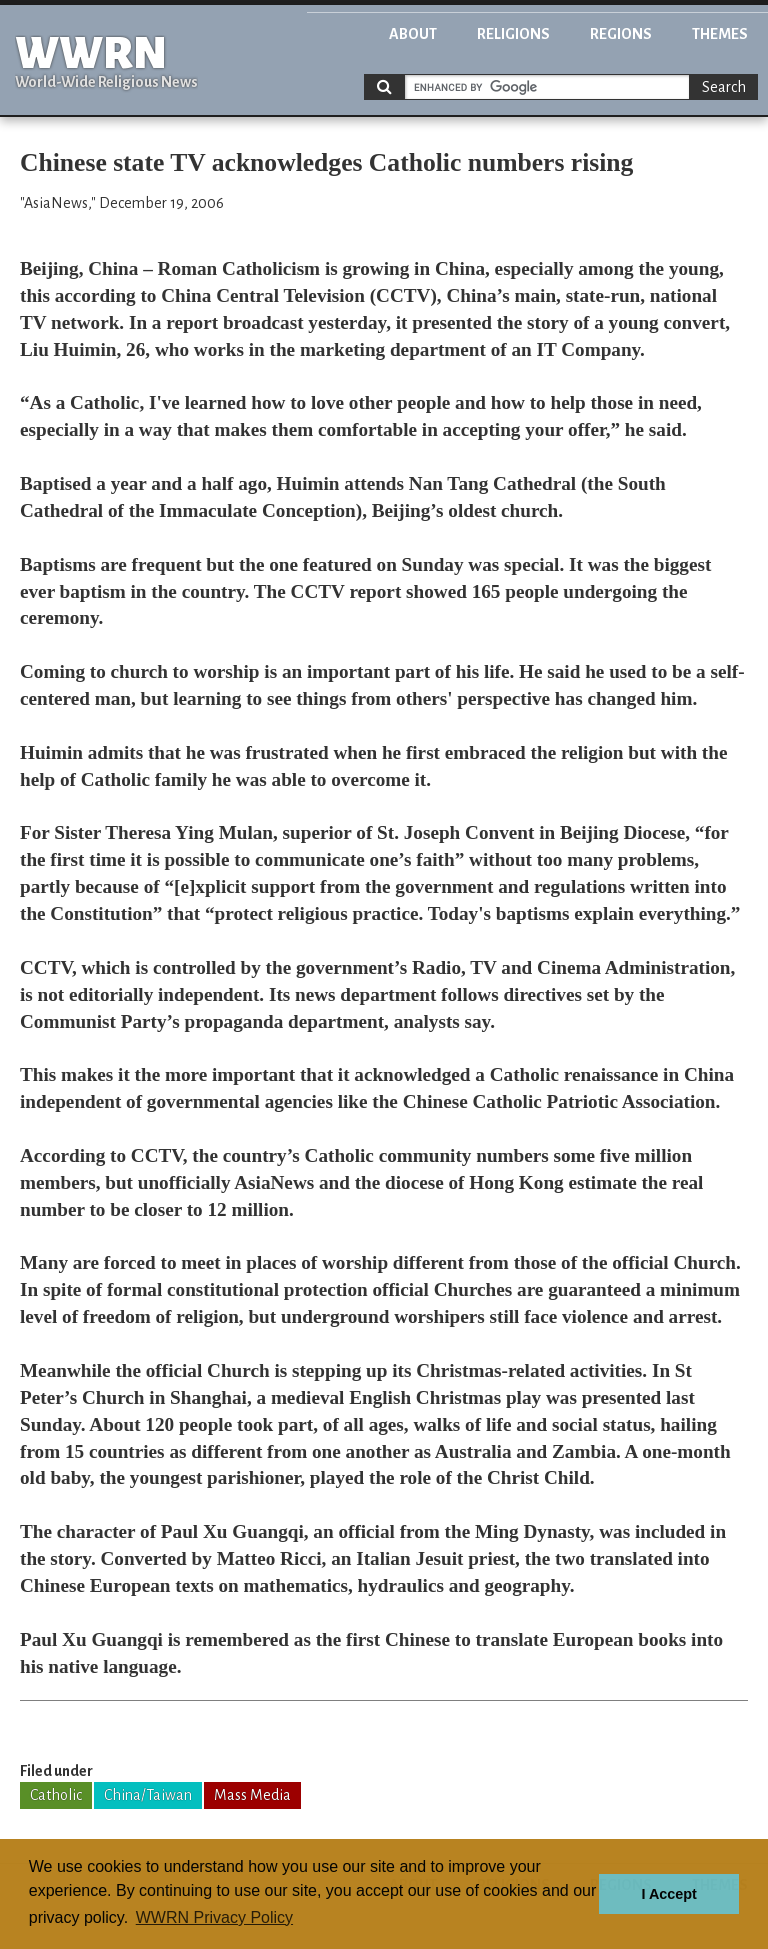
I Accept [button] (668, 1894)
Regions (621, 34)
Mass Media (252, 1795)
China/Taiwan (148, 1795)
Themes (720, 34)
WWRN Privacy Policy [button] (214, 1917)
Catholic (56, 1795)
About (413, 34)
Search (724, 87)
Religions (513, 34)
